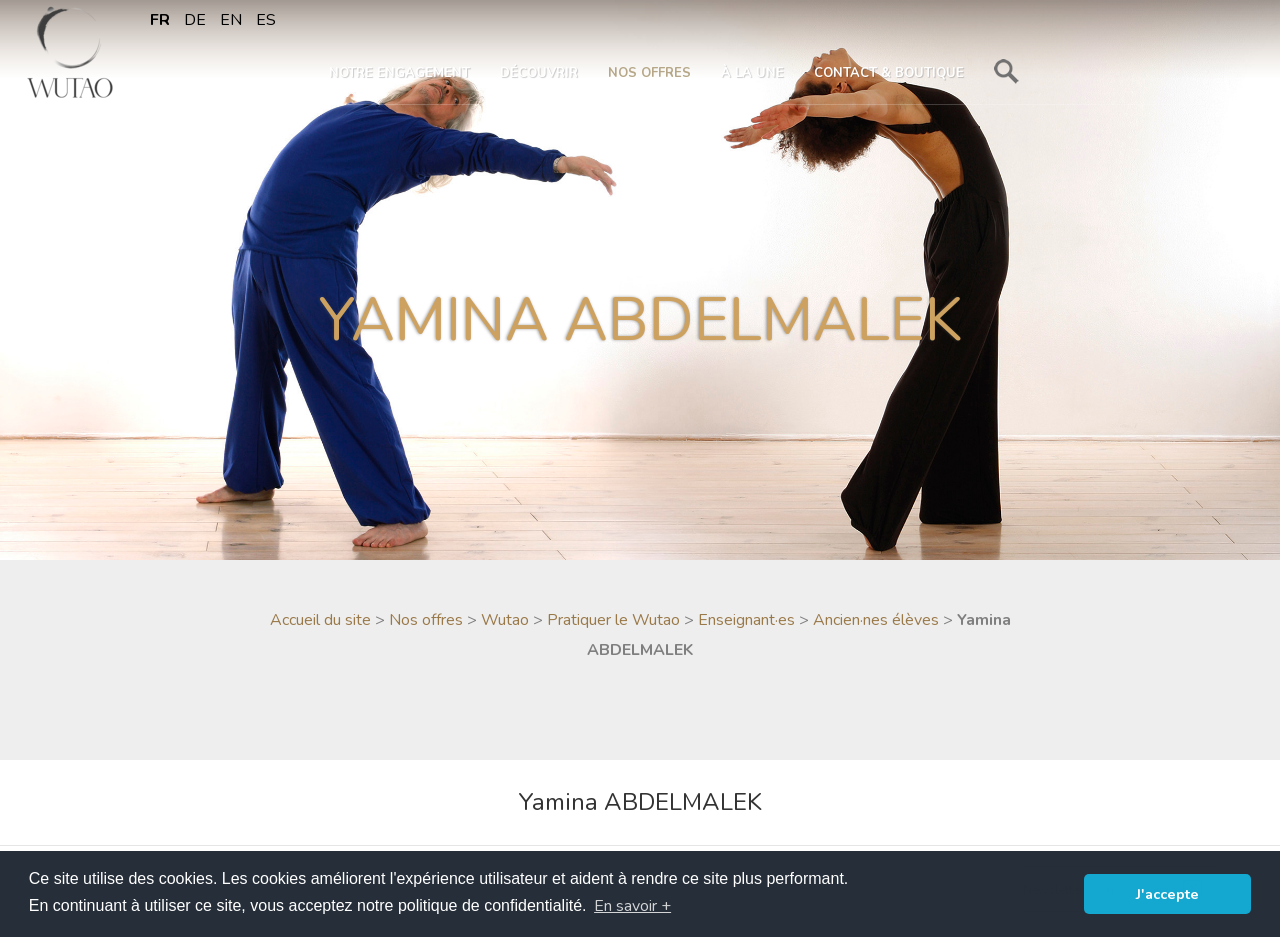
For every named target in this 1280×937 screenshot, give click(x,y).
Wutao (505, 620)
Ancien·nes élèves (876, 620)
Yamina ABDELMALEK (640, 802)
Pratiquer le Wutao (613, 620)
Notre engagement (399, 73)
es (266, 20)
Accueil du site (320, 620)
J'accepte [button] (1167, 894)
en (231, 20)
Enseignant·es (746, 620)
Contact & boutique (889, 73)
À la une (752, 73)
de (195, 20)
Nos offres (649, 73)
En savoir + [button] (632, 906)
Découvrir (539, 73)
